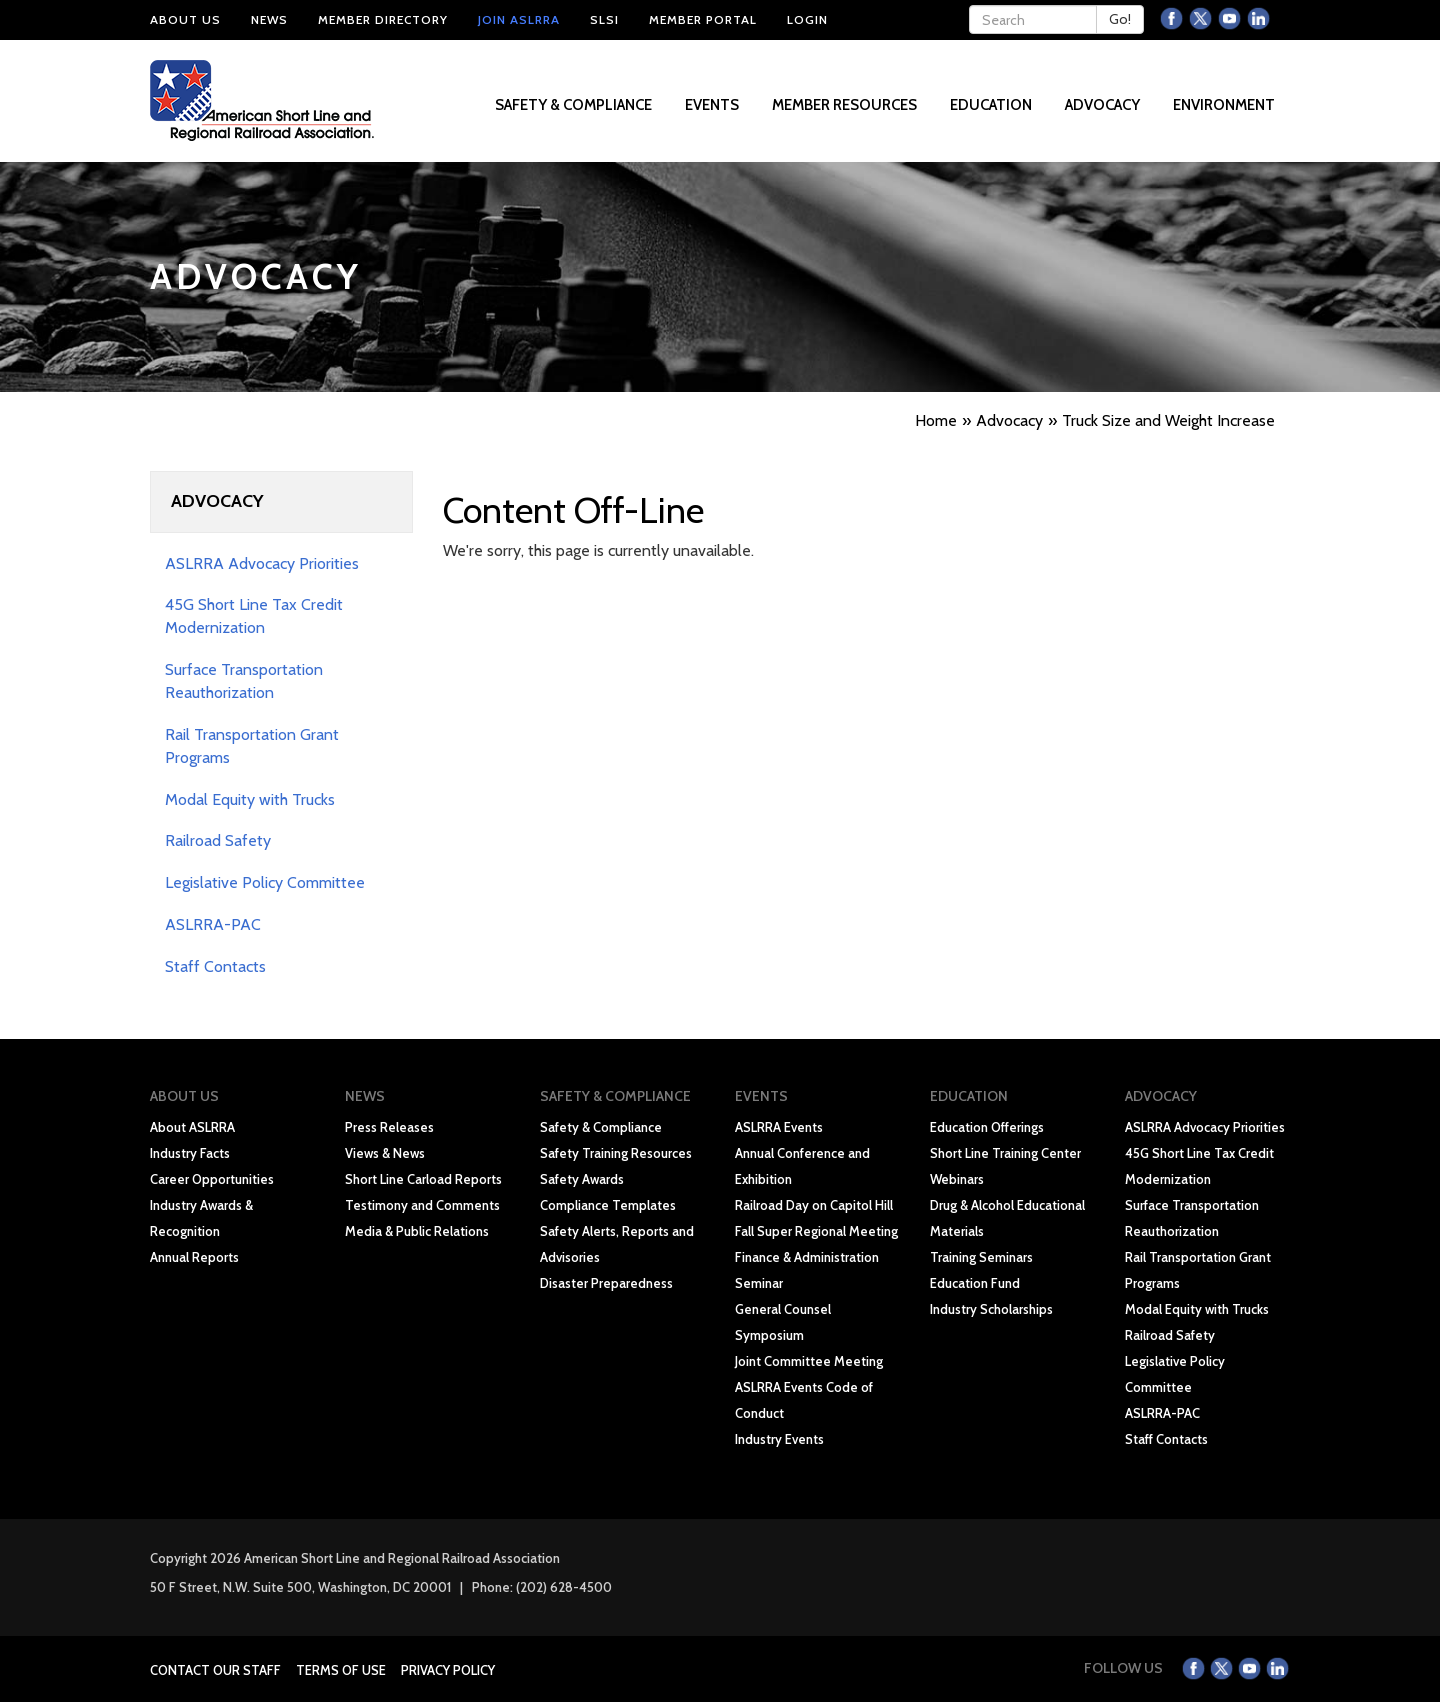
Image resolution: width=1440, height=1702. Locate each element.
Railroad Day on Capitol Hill (814, 1205)
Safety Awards (582, 1179)
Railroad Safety (218, 840)
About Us (185, 19)
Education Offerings (987, 1127)
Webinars (957, 1179)
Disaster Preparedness (606, 1283)
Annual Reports (194, 1257)
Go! (1120, 19)
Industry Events (779, 1439)
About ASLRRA (192, 1127)
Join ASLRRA (519, 19)
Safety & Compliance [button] (575, 105)
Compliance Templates (608, 1205)
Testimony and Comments (422, 1205)
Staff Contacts (215, 966)
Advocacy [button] (1104, 105)
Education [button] (992, 105)
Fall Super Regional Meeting (816, 1231)
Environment (1224, 105)
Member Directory (383, 19)
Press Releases (389, 1127)
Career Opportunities (212, 1179)
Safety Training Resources (616, 1153)
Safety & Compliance (601, 1127)
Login (807, 19)
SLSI (604, 19)
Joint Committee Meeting (809, 1361)
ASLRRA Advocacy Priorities (262, 563)
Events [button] (713, 105)
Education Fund (975, 1283)
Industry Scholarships (991, 1309)
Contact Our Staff (215, 1670)
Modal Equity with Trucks (250, 799)
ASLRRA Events (779, 1127)
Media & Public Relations (417, 1231)
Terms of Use (341, 1670)
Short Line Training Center (1005, 1153)
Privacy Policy (448, 1670)
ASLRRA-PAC (213, 924)
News (269, 19)
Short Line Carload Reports (423, 1179)
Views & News (385, 1153)
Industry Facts (190, 1153)
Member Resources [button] (846, 105)
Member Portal (703, 19)
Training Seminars (981, 1257)
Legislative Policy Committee (265, 882)
